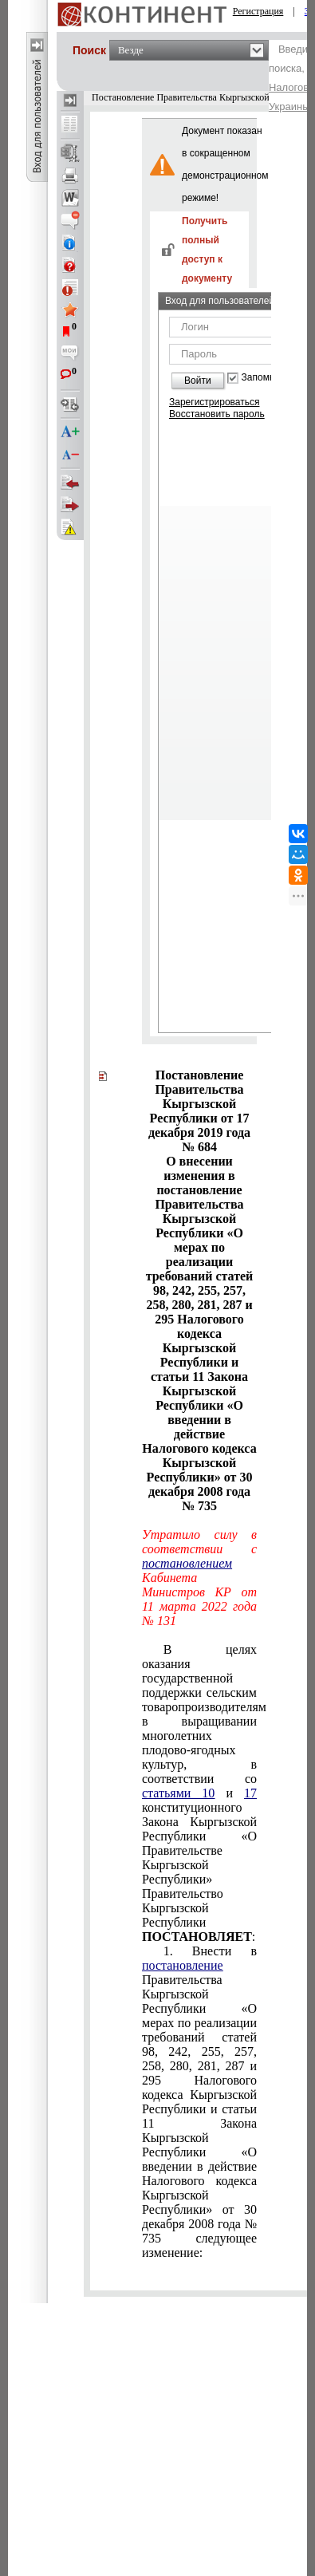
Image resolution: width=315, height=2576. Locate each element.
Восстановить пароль (217, 414)
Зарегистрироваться (214, 402)
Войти (197, 380)
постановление (182, 1965)
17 (250, 1793)
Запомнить (265, 378)
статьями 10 (178, 1793)
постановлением (187, 1563)
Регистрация (258, 11)
